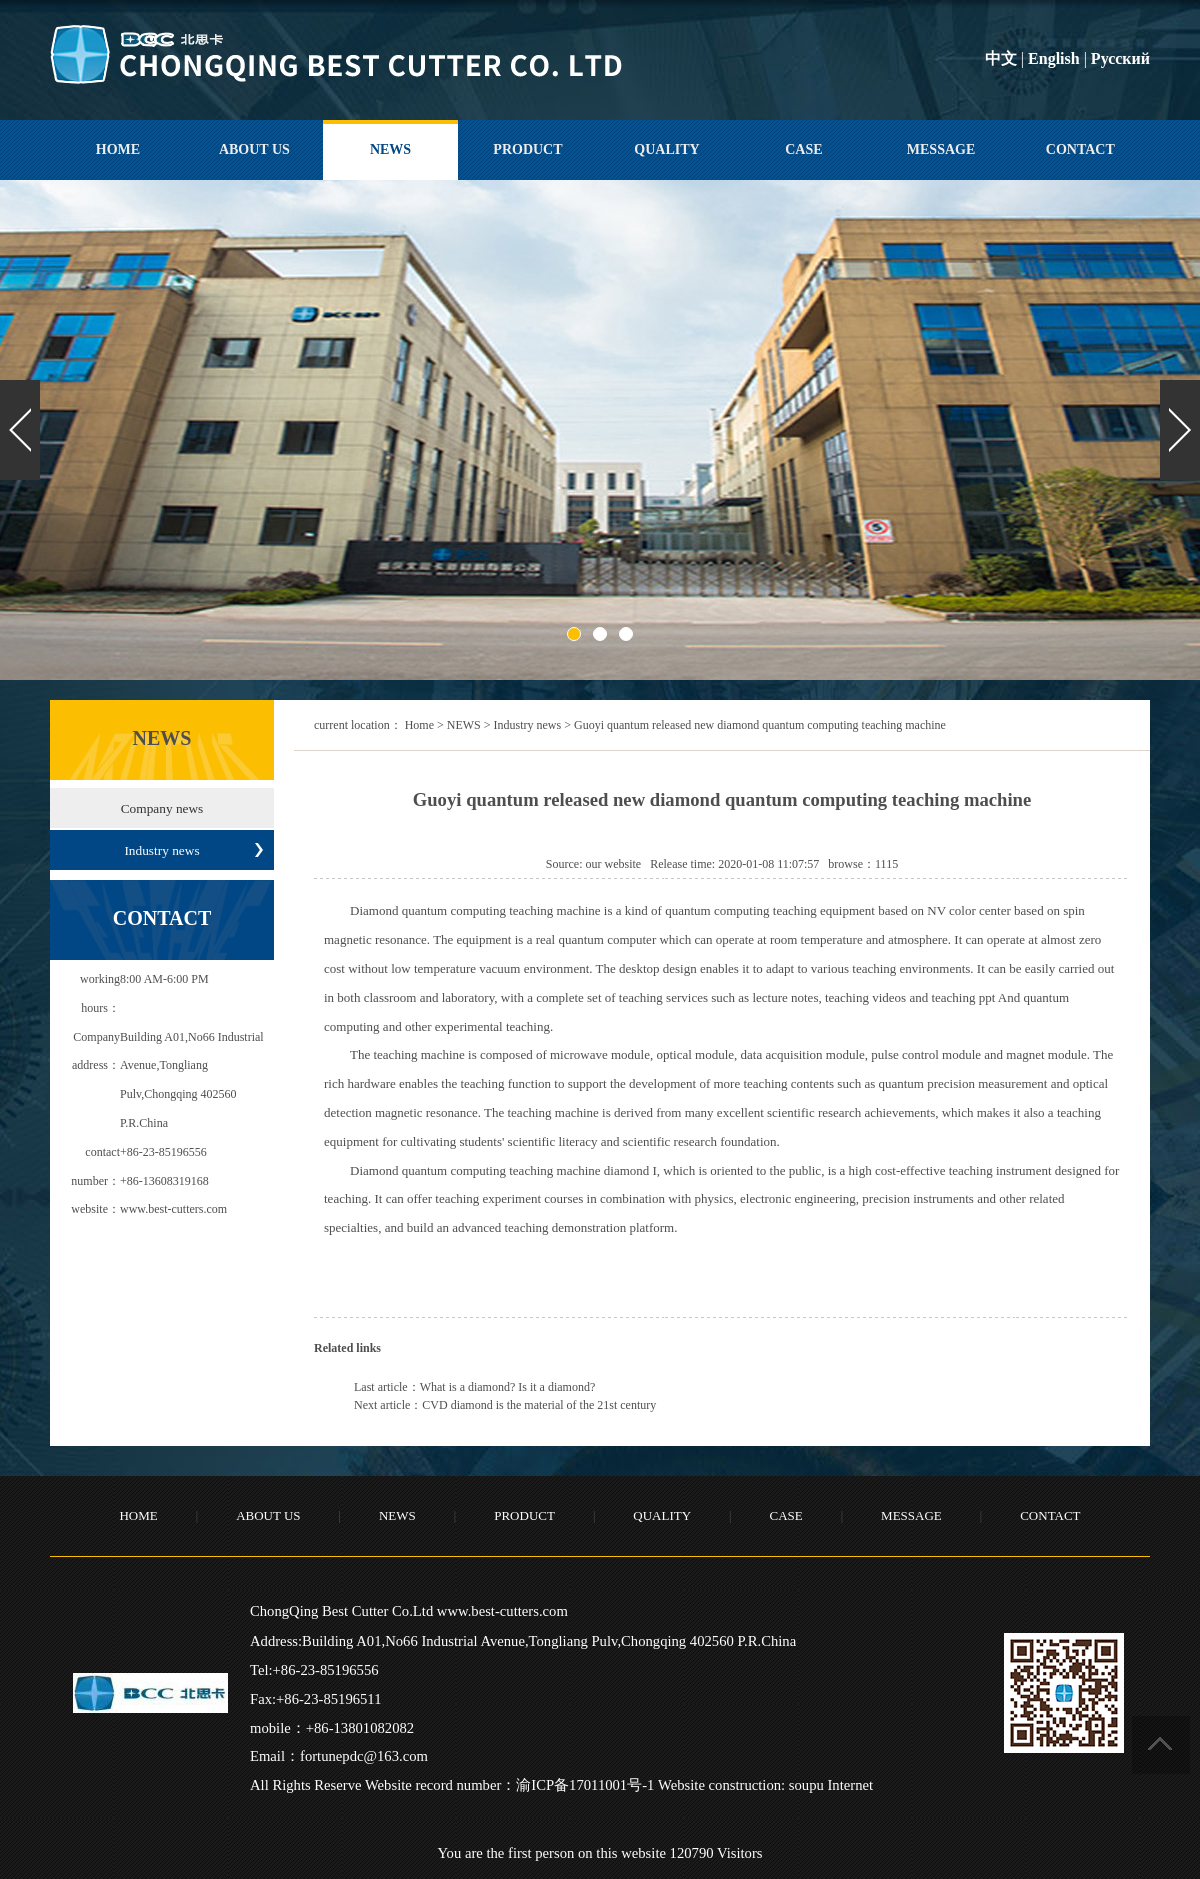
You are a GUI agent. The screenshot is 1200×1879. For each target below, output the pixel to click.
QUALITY (666, 149)
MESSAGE (941, 149)
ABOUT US (254, 149)
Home (419, 725)
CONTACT (1080, 149)
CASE (803, 149)
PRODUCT (527, 149)
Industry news (528, 725)
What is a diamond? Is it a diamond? (508, 1387)
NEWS (390, 149)
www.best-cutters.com (173, 1209)
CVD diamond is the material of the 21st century (539, 1405)
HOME (118, 149)
